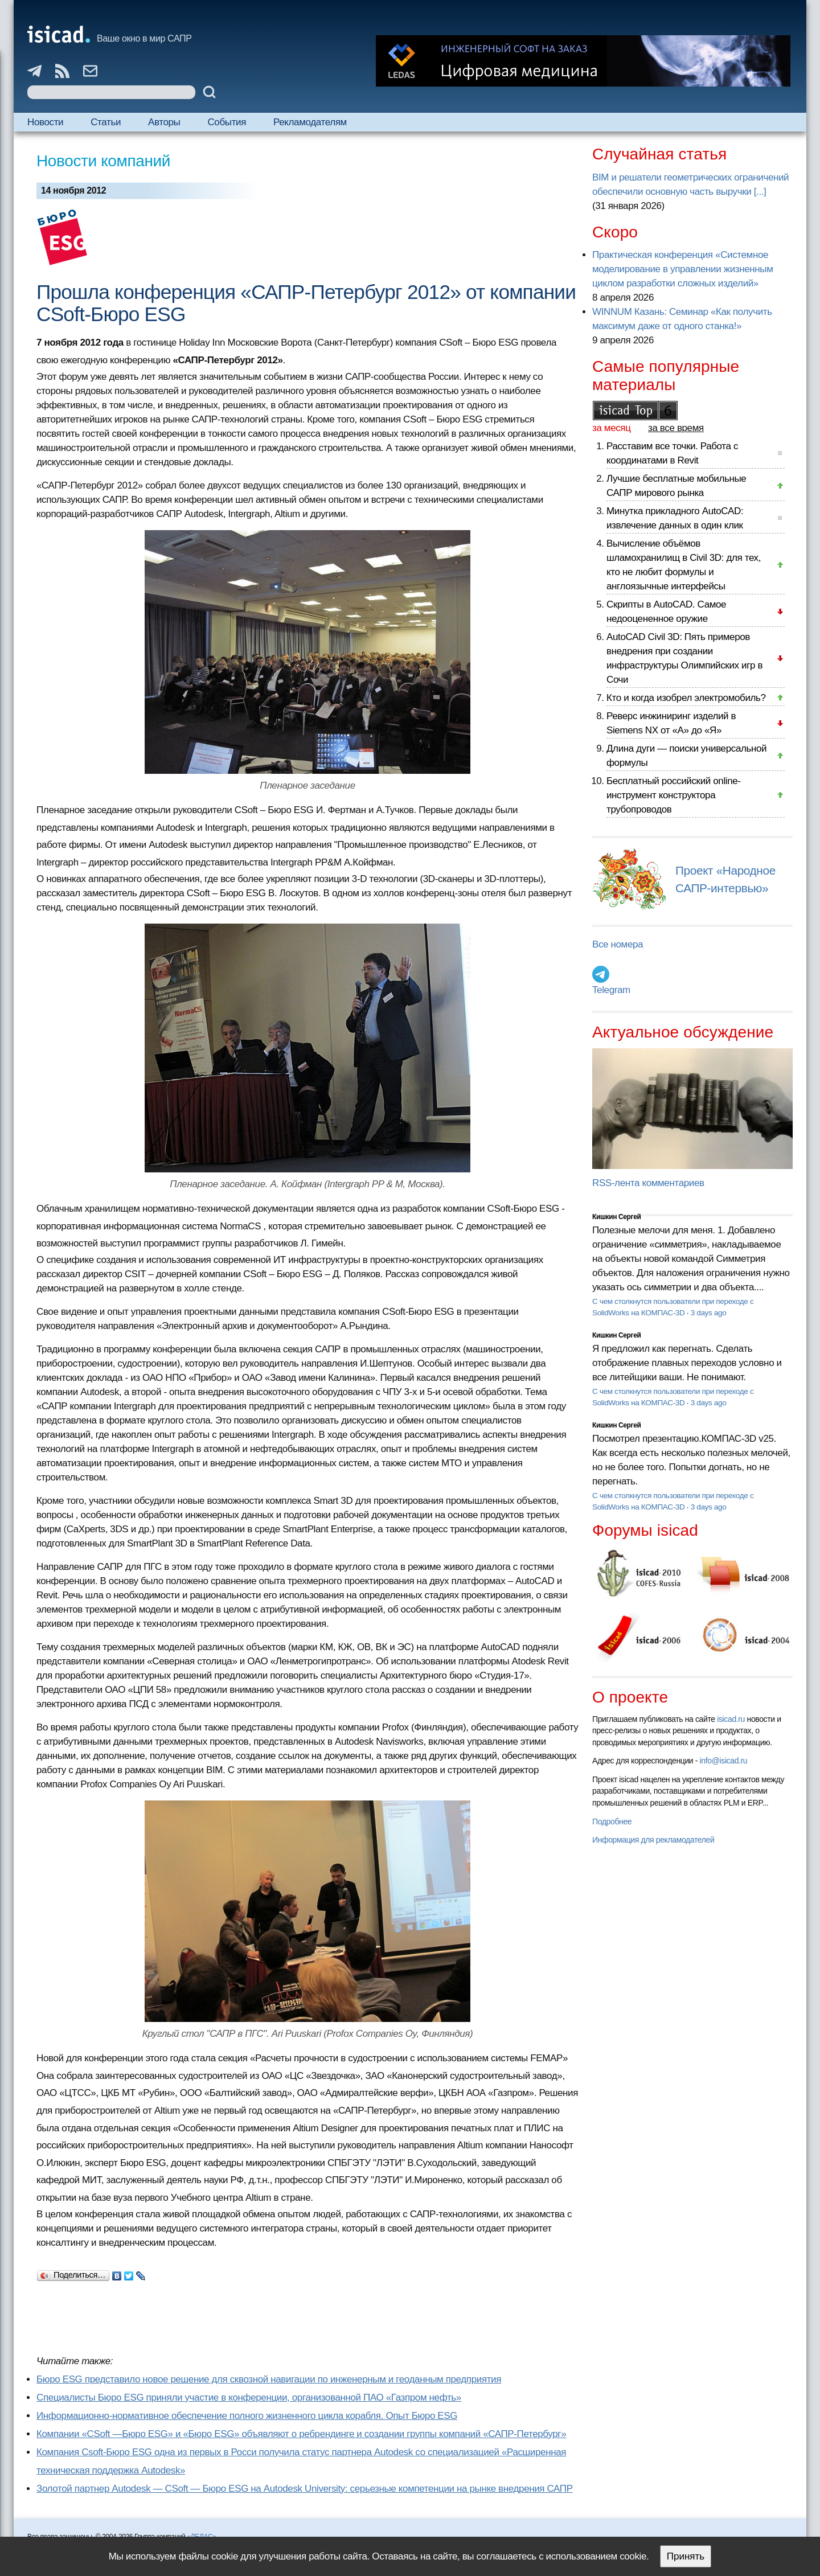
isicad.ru (731, 1719)
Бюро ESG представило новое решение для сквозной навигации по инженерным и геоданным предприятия (268, 2379)
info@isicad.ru (724, 1760)
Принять (685, 2556)
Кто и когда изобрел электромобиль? (686, 697)
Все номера (617, 944)
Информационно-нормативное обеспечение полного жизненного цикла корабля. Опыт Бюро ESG (246, 2415)
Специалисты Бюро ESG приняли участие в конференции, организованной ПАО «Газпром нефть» (248, 2397)
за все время (676, 428)
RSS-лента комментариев (648, 1183)
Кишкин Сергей (616, 1217)
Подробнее (612, 1821)
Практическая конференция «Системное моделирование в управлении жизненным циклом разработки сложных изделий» (682, 269)
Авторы (164, 122)
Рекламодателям (310, 122)
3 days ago (709, 1312)
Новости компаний (103, 161)
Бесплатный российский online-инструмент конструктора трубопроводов (673, 795)
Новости (45, 122)
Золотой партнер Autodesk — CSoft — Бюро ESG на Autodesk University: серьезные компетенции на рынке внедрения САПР (304, 2488)
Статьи (106, 122)
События (226, 122)
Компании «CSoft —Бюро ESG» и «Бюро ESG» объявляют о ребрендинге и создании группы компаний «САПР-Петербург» (301, 2434)
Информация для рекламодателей (653, 1839)
